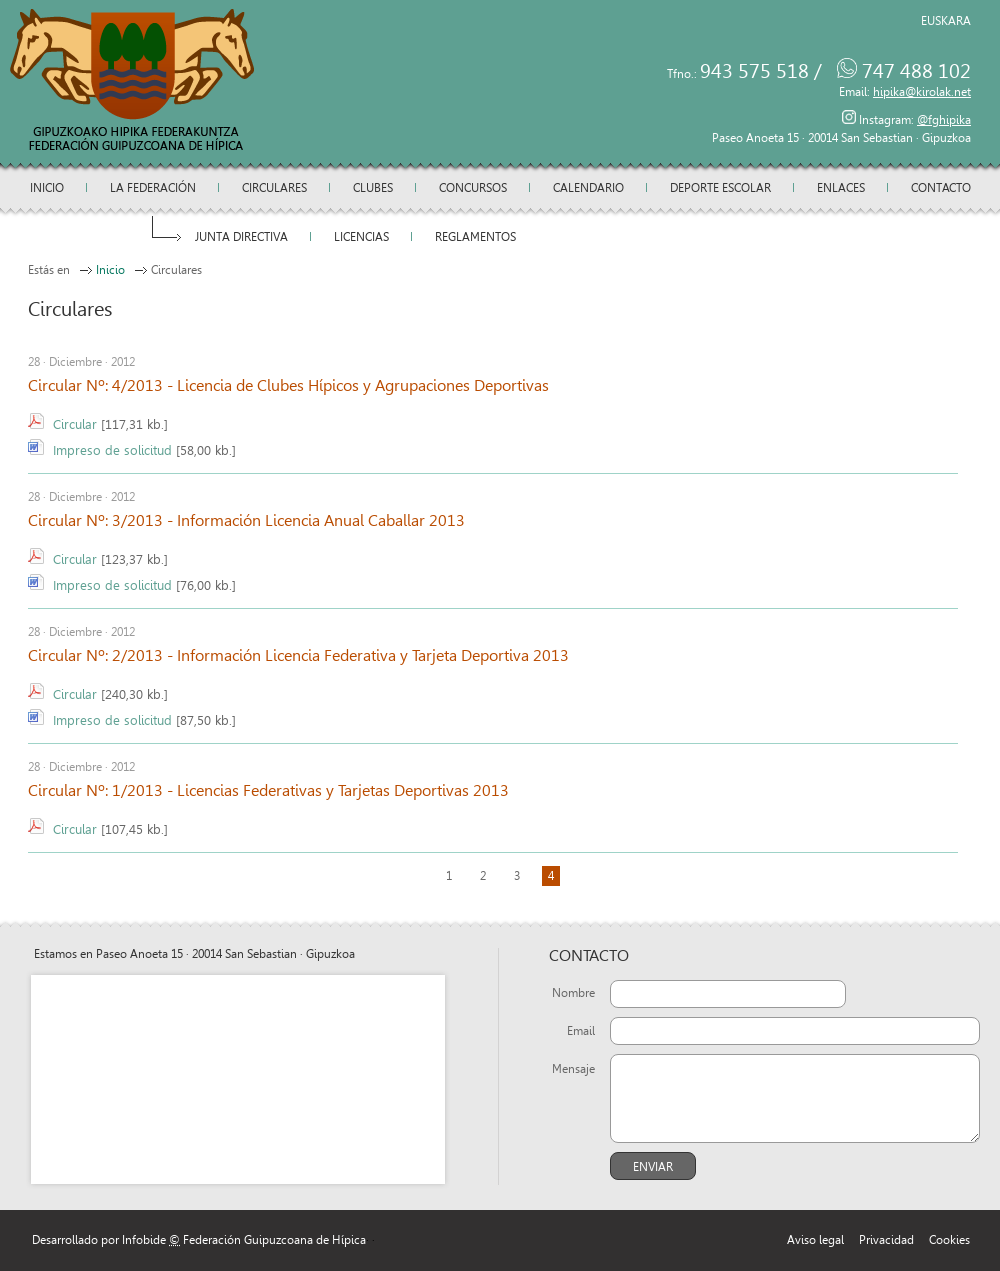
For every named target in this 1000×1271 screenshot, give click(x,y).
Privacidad (886, 1240)
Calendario (588, 188)
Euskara (946, 21)
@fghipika (944, 120)
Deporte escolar (720, 188)
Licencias (361, 237)
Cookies (949, 1240)
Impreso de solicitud (112, 450)
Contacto (941, 188)
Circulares (274, 188)
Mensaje (573, 1069)
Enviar (653, 1167)
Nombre (573, 993)
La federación (153, 188)
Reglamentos (475, 237)
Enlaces (841, 188)
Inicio (47, 188)
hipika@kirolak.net (922, 92)
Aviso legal (815, 1240)
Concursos (473, 188)
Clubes (373, 188)
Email (581, 1031)
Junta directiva (241, 237)
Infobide (144, 1240)
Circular (75, 424)
